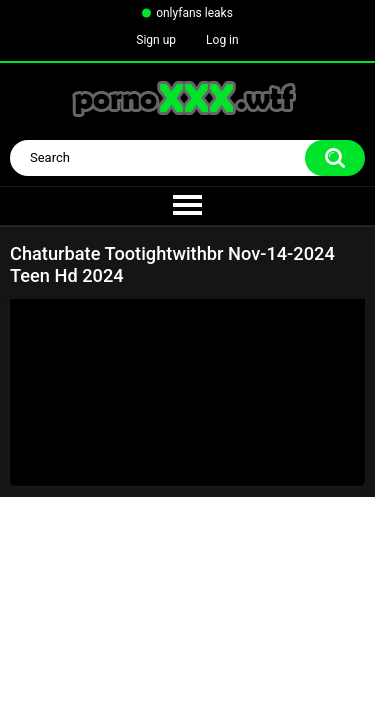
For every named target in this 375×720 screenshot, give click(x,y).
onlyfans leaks (194, 13)
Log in (222, 40)
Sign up (156, 40)
